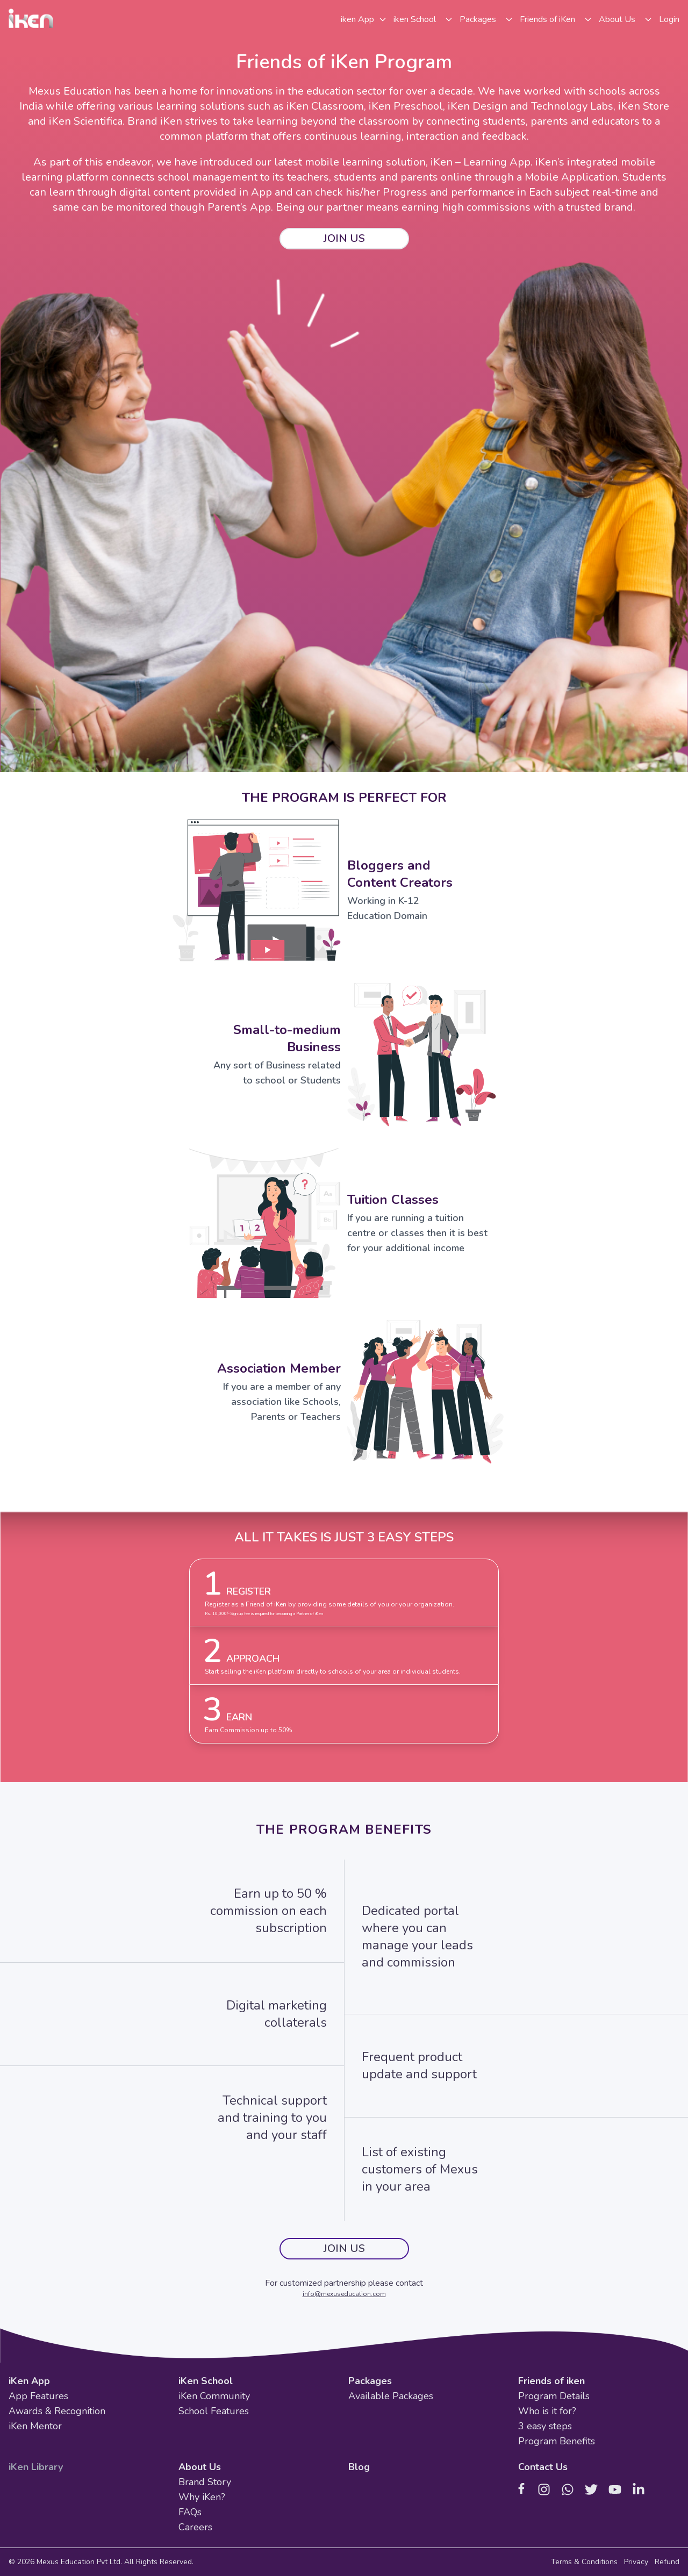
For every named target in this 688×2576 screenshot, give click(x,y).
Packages (478, 19)
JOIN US (344, 238)
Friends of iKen (547, 19)
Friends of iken (551, 2380)
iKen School (205, 2380)
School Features (213, 2411)
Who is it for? (547, 2411)
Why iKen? (201, 2497)
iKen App (29, 2380)
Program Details (554, 2396)
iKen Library (36, 2466)
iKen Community (214, 2396)
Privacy (636, 2562)
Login (669, 19)
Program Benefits (556, 2441)
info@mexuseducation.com (344, 2294)
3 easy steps (545, 2426)
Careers (195, 2527)
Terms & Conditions (584, 2562)
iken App (357, 19)
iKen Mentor (35, 2426)
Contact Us (543, 2466)
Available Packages (390, 2396)
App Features (38, 2396)
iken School (414, 19)
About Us (617, 19)
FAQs (190, 2512)
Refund (667, 2562)
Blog (359, 2466)
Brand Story (204, 2481)
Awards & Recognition (57, 2411)
